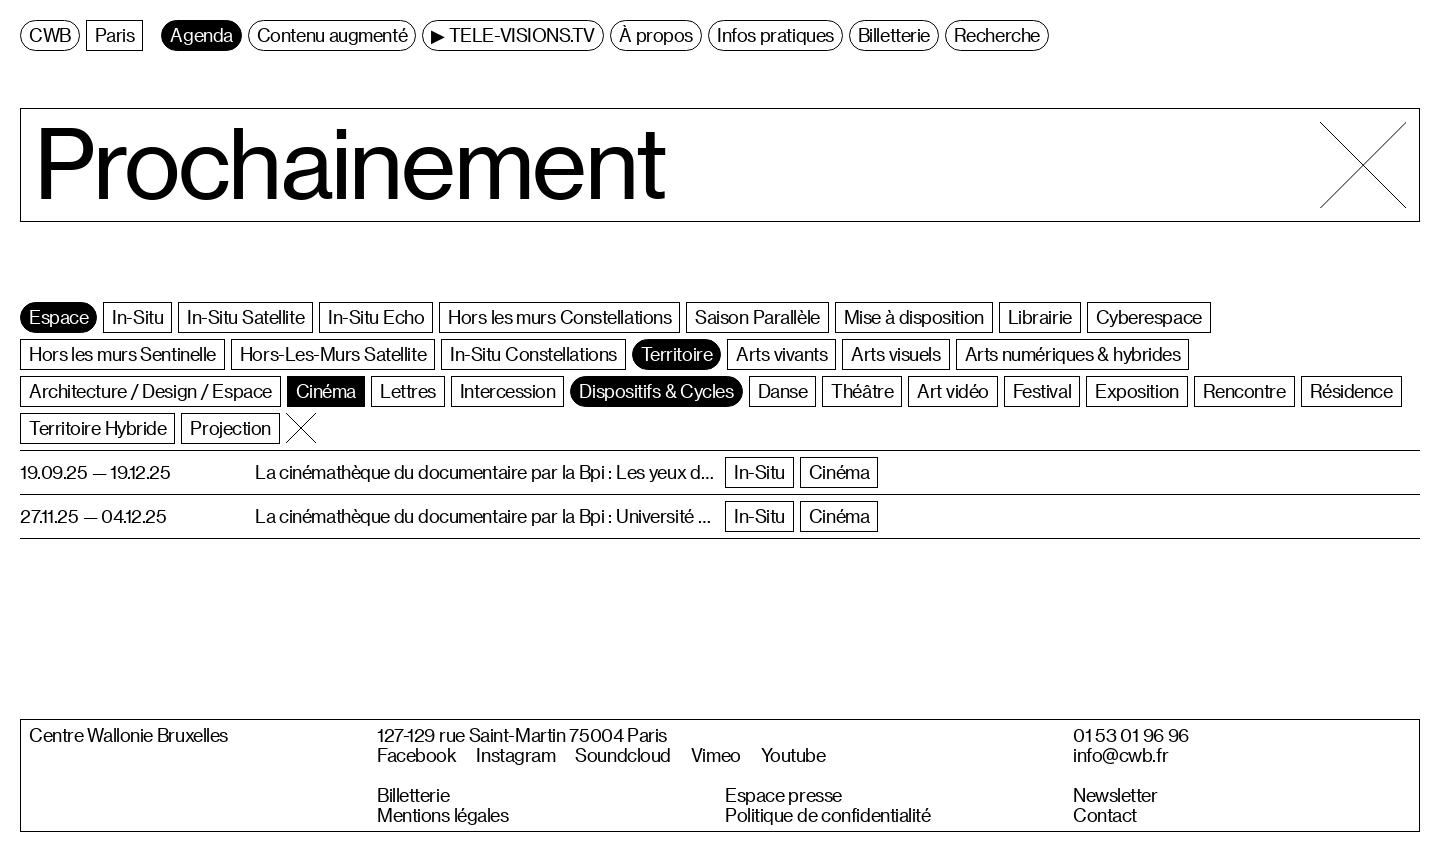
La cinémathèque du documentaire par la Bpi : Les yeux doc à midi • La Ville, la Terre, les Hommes (485, 471)
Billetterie (413, 795)
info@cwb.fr (1120, 755)
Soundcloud (623, 755)
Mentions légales (442, 815)
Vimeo (716, 755)
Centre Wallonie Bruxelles (128, 735)
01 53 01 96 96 (1131, 735)
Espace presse (783, 795)
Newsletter (1115, 795)
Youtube (793, 755)
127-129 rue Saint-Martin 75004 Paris (522, 735)
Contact (1105, 815)
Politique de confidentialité (828, 815)
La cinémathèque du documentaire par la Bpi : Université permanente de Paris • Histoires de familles (485, 515)
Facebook (416, 755)
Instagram (515, 755)
